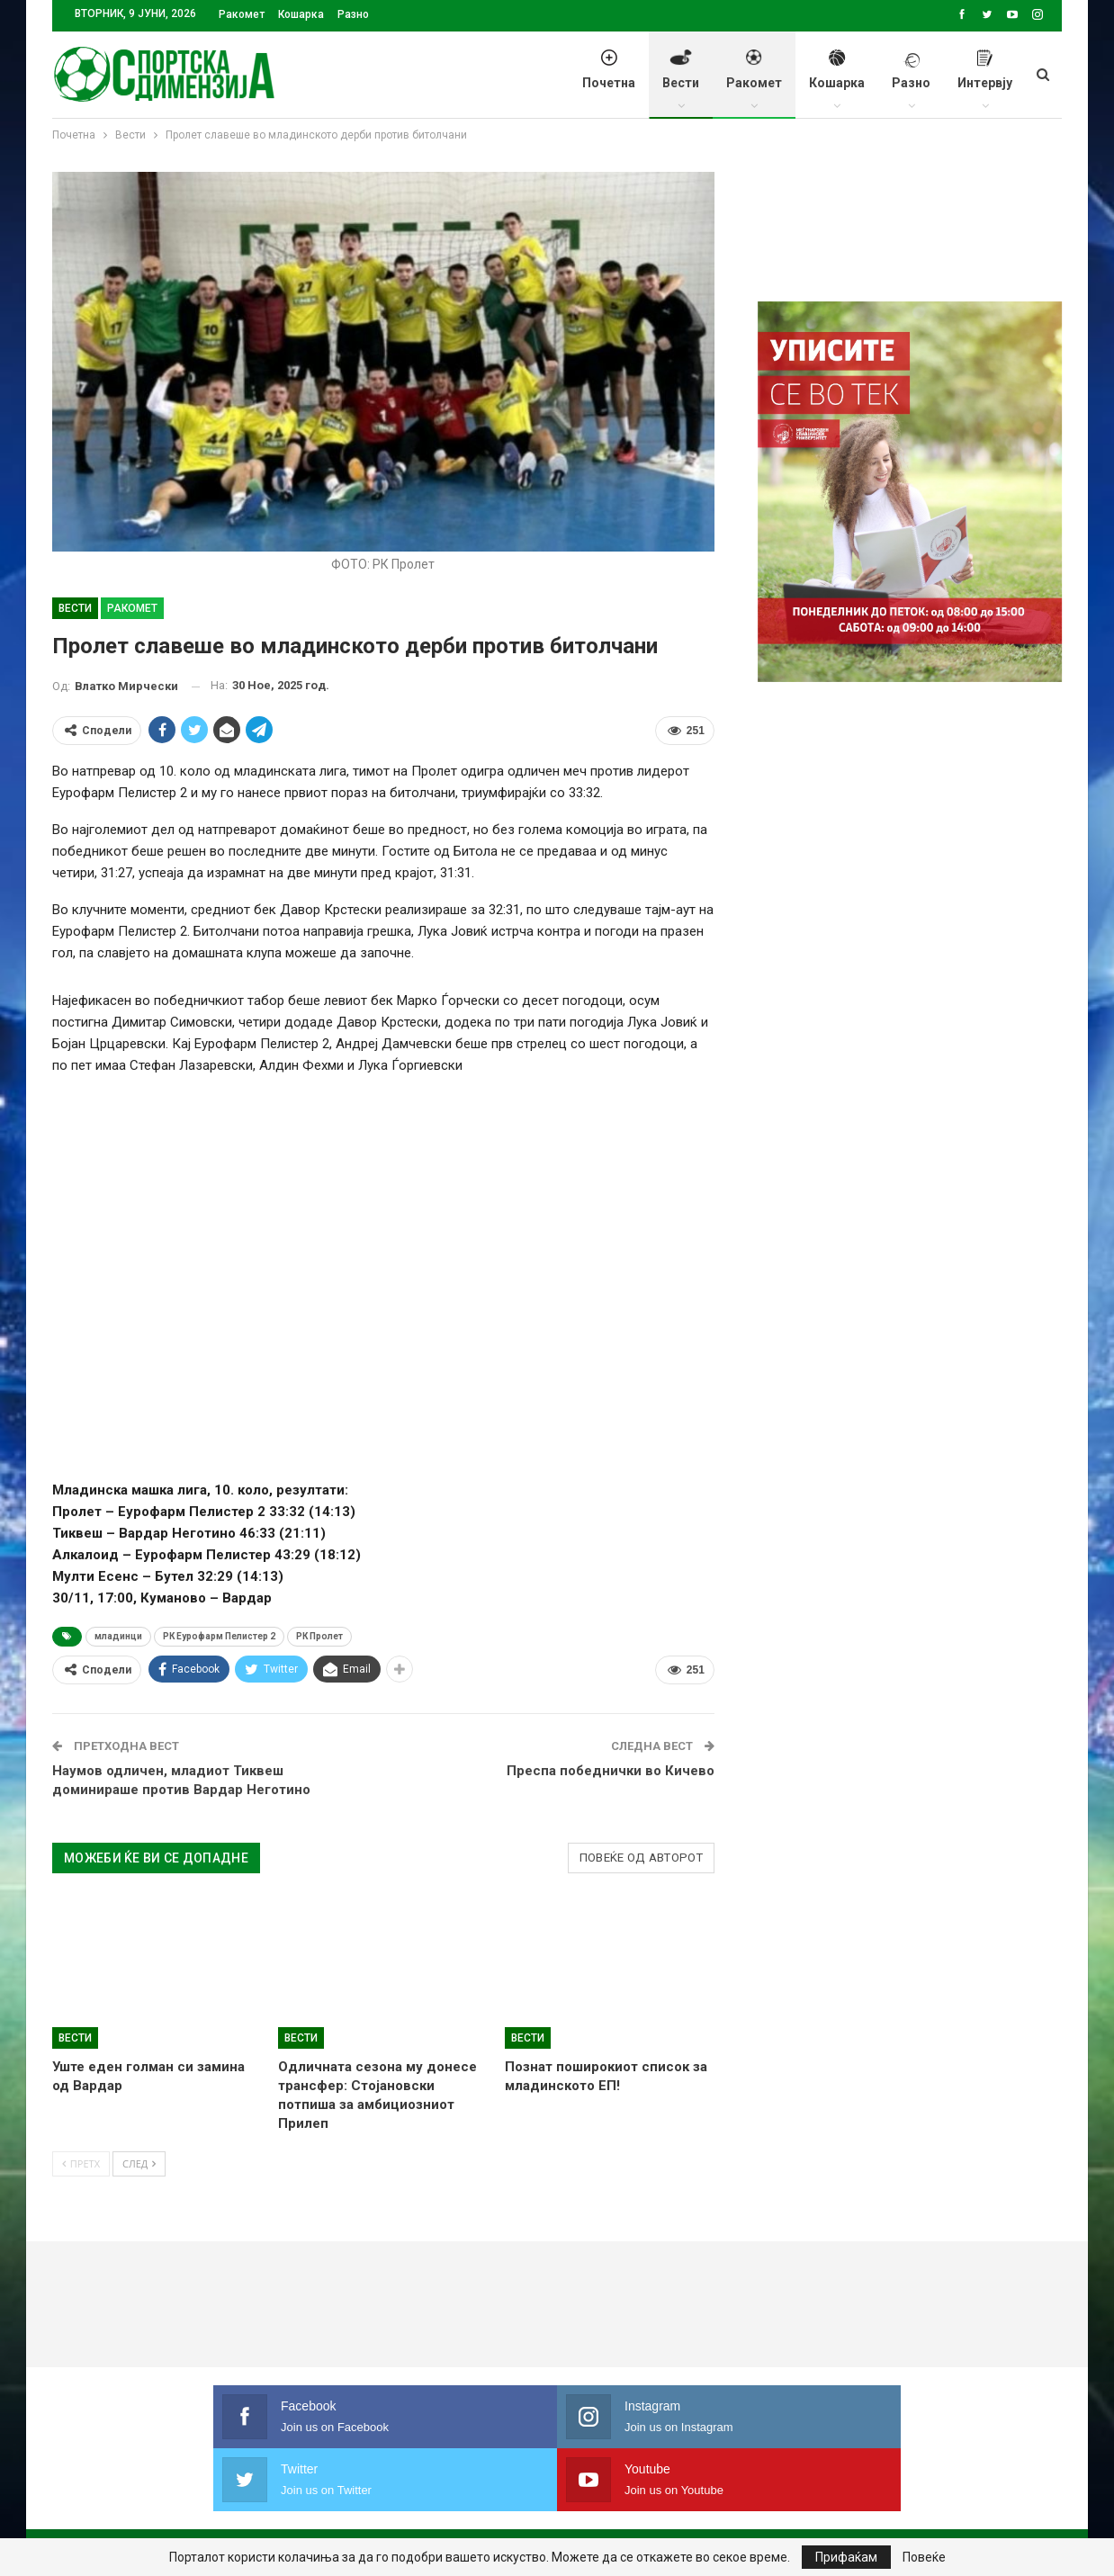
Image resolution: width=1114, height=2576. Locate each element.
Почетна (609, 79)
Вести (681, 79)
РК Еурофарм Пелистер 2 (219, 1636)
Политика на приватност (215, 2507)
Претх (81, 2163)
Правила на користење (488, 2507)
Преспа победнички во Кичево (610, 1771)
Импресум (355, 2507)
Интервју (985, 79)
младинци (118, 1636)
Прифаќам (846, 2557)
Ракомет (242, 14)
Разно (353, 14)
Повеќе (924, 2557)
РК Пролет (319, 1636)
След (139, 2163)
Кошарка (301, 14)
